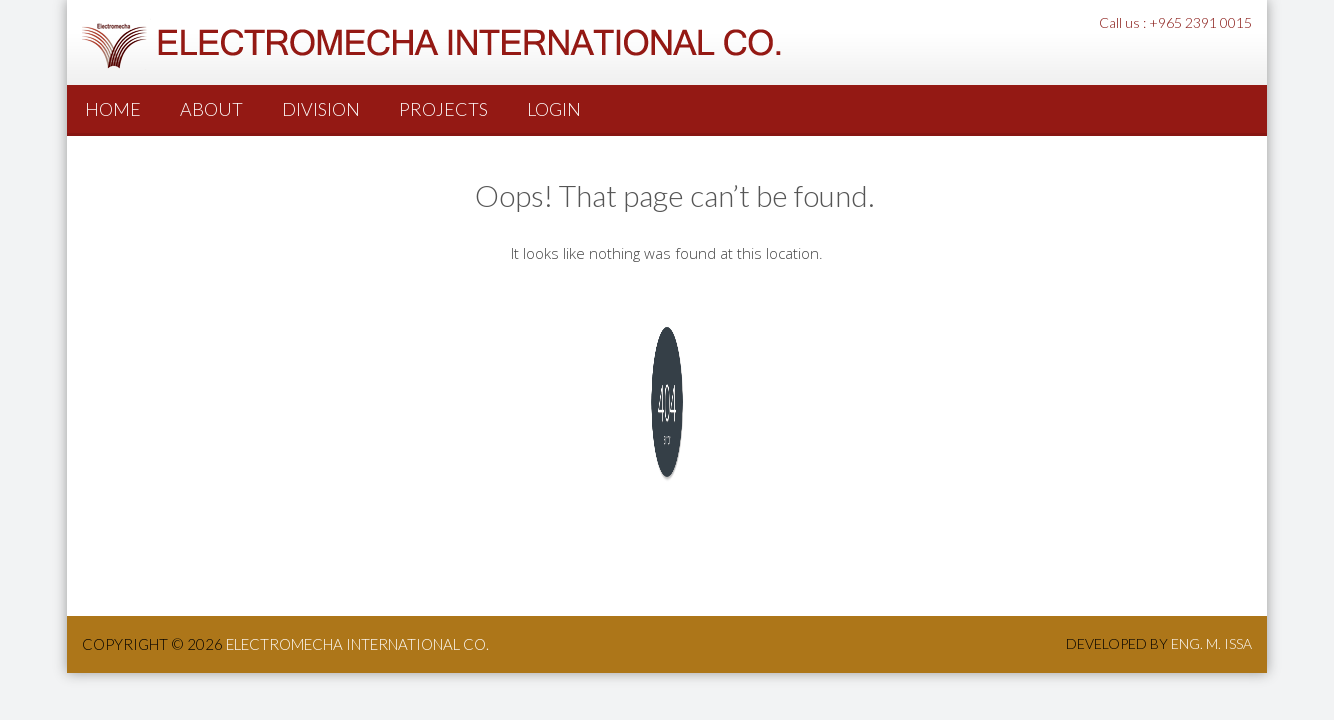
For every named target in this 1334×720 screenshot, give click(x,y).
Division (321, 109)
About (211, 109)
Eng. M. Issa (1211, 643)
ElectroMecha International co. (357, 644)
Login (554, 109)
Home (113, 109)
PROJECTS (443, 109)
